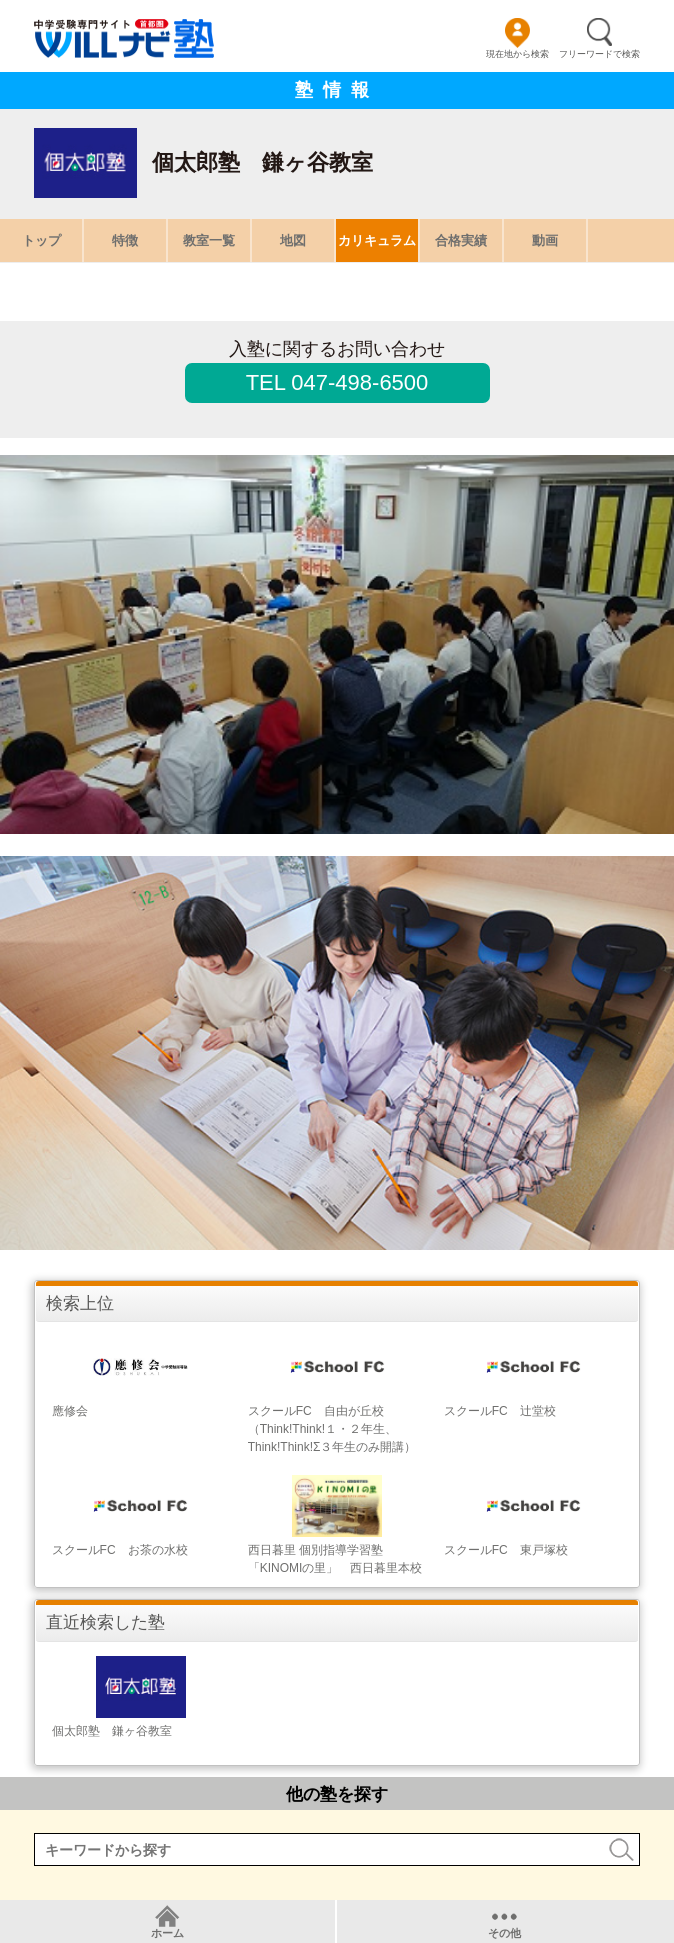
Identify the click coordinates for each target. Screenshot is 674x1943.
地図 (293, 240)
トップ (41, 240)
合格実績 (461, 240)
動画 (545, 240)
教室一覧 (209, 240)
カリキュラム (377, 240)
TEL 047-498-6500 (337, 382)
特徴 (125, 240)
